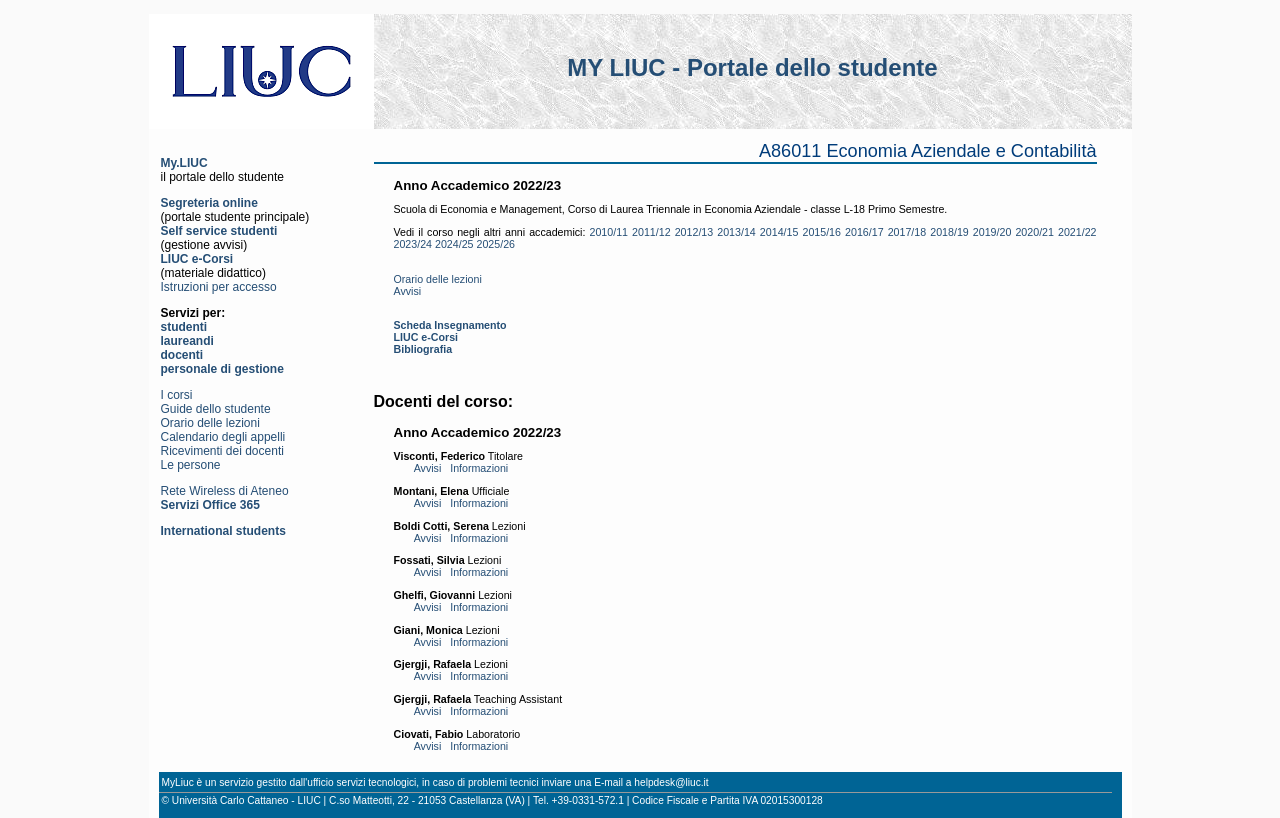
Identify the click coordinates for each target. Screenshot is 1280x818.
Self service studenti (219, 231)
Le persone (191, 465)
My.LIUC (184, 163)
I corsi (177, 395)
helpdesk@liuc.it (671, 782)
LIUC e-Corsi (197, 259)
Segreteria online (209, 203)
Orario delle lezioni (210, 423)
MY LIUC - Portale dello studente (752, 67)
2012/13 (694, 232)
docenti (182, 355)
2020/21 (1034, 232)
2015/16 (821, 232)
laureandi (187, 341)
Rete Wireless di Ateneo (225, 491)
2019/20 (992, 232)
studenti (184, 327)
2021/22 (1077, 232)
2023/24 (413, 244)
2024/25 (454, 244)
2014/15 (779, 232)
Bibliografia (423, 349)
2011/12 (651, 232)
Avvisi (408, 291)
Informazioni (479, 468)
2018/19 (949, 232)
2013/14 (736, 232)
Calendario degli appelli (223, 437)
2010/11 (608, 232)
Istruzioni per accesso (219, 287)
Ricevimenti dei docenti (222, 451)
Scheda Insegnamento (450, 325)
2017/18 (907, 232)
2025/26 (496, 244)
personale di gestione (222, 369)
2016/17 (864, 232)
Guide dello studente (216, 409)
